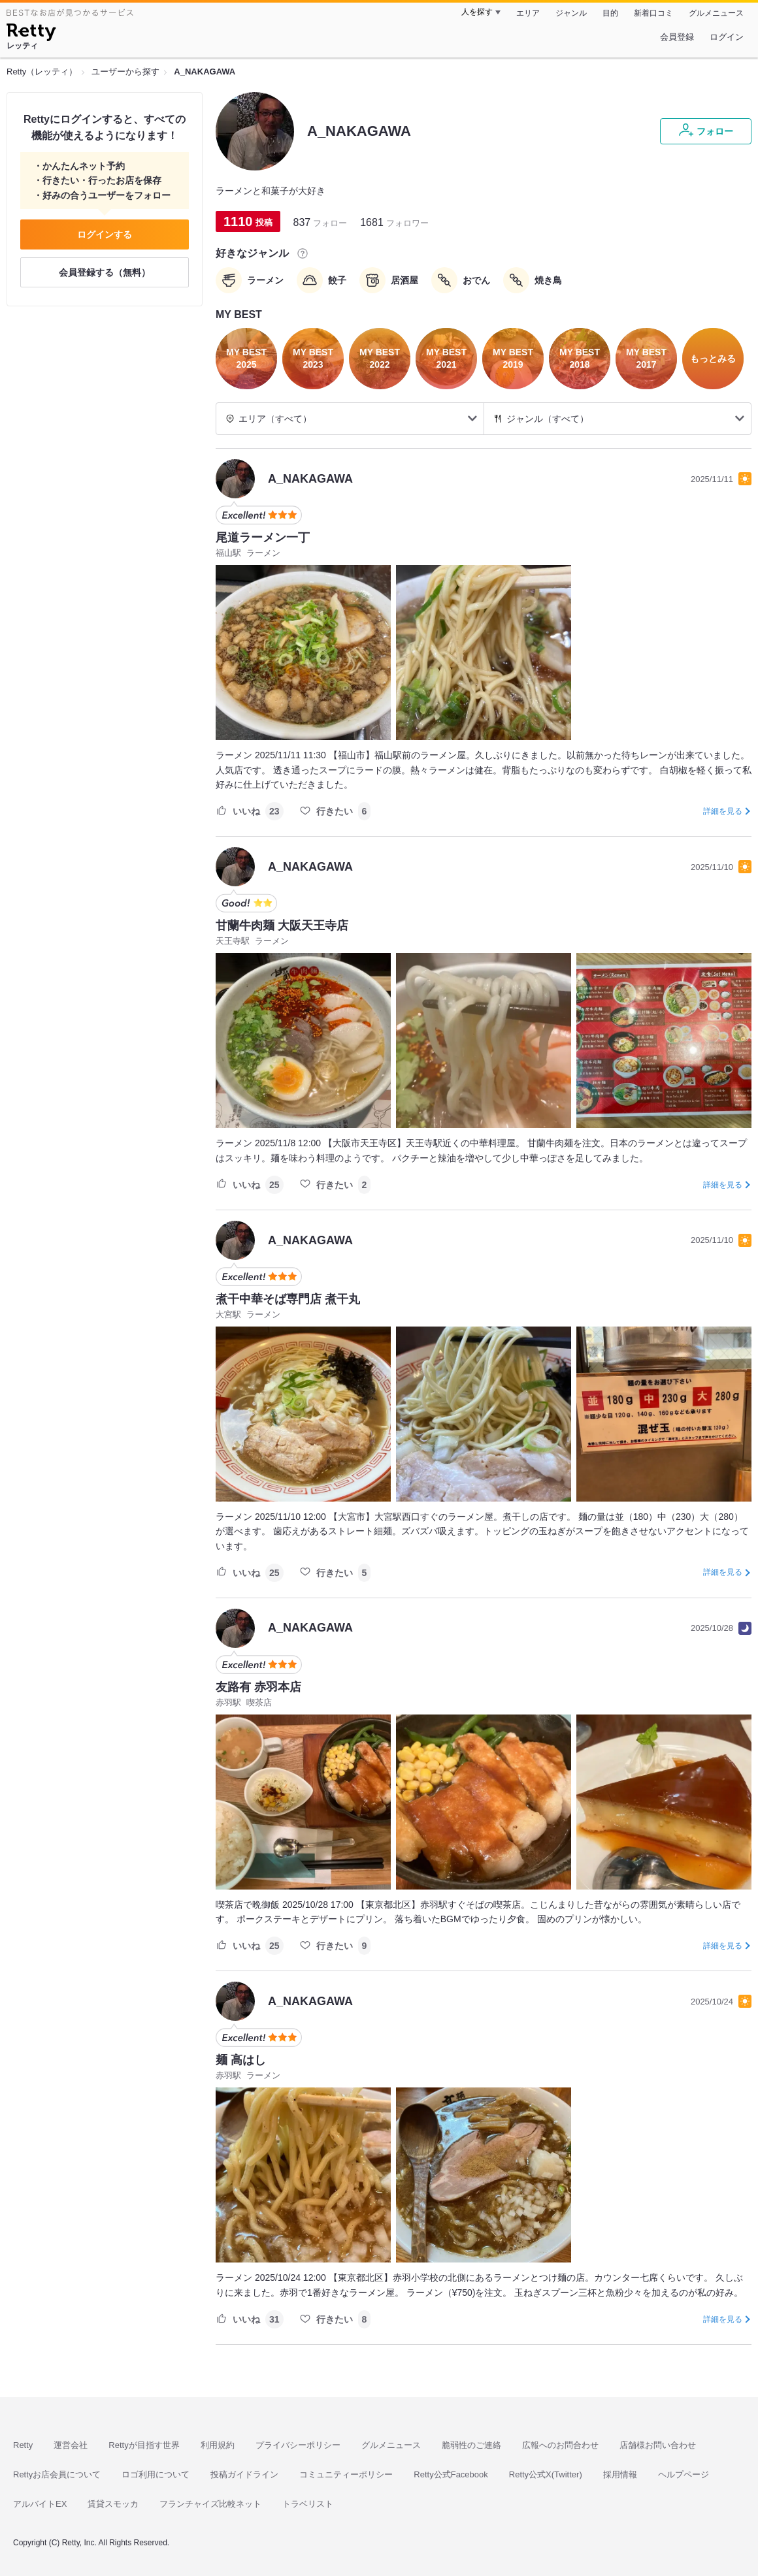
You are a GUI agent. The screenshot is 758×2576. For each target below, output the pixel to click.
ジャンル (571, 13)
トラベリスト (307, 2504)
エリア (528, 13)
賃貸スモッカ (113, 2504)
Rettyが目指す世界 (143, 2445)
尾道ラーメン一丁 (263, 537)
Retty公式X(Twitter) (545, 2474)
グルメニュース (716, 13)
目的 (610, 13)
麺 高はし (241, 2060)
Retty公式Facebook (450, 2474)
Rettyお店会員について (57, 2474)
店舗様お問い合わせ (657, 2445)
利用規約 (218, 2445)
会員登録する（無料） (104, 272)
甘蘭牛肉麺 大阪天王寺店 (282, 925)
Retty (23, 2445)
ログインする (104, 234)
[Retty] (31, 34)
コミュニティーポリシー (346, 2474)
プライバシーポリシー (297, 2445)
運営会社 (71, 2445)
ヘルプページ (683, 2474)
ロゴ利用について (156, 2474)
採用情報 (620, 2474)
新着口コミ (653, 13)
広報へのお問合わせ (560, 2445)
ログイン (727, 37)
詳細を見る (722, 811)
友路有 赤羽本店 (258, 1687)
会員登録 (677, 37)
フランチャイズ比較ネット (210, 2504)
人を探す (477, 11)
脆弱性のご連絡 (471, 2445)
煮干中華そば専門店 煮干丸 (288, 1299)
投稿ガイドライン (244, 2474)
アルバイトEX (40, 2504)
